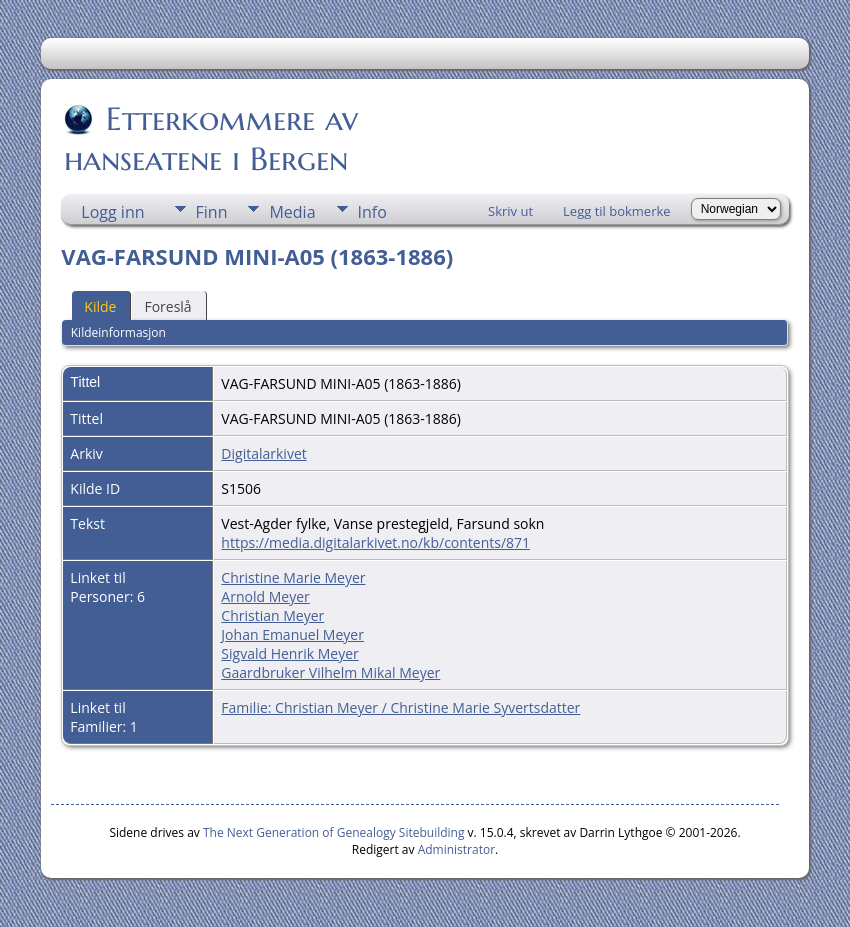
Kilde (100, 306)
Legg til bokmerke (617, 211)
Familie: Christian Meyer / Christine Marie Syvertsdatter (400, 707)
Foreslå (167, 306)
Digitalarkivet (263, 453)
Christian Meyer (272, 615)
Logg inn (112, 212)
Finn (212, 212)
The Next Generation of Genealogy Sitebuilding (334, 832)
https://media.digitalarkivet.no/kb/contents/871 (375, 542)
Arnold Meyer (265, 596)
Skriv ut (510, 211)
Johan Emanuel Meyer (292, 634)
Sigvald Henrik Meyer (289, 653)
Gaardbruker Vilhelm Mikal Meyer (330, 672)
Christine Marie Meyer (293, 577)
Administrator (456, 849)
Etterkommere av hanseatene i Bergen (211, 139)
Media (292, 212)
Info (372, 212)
